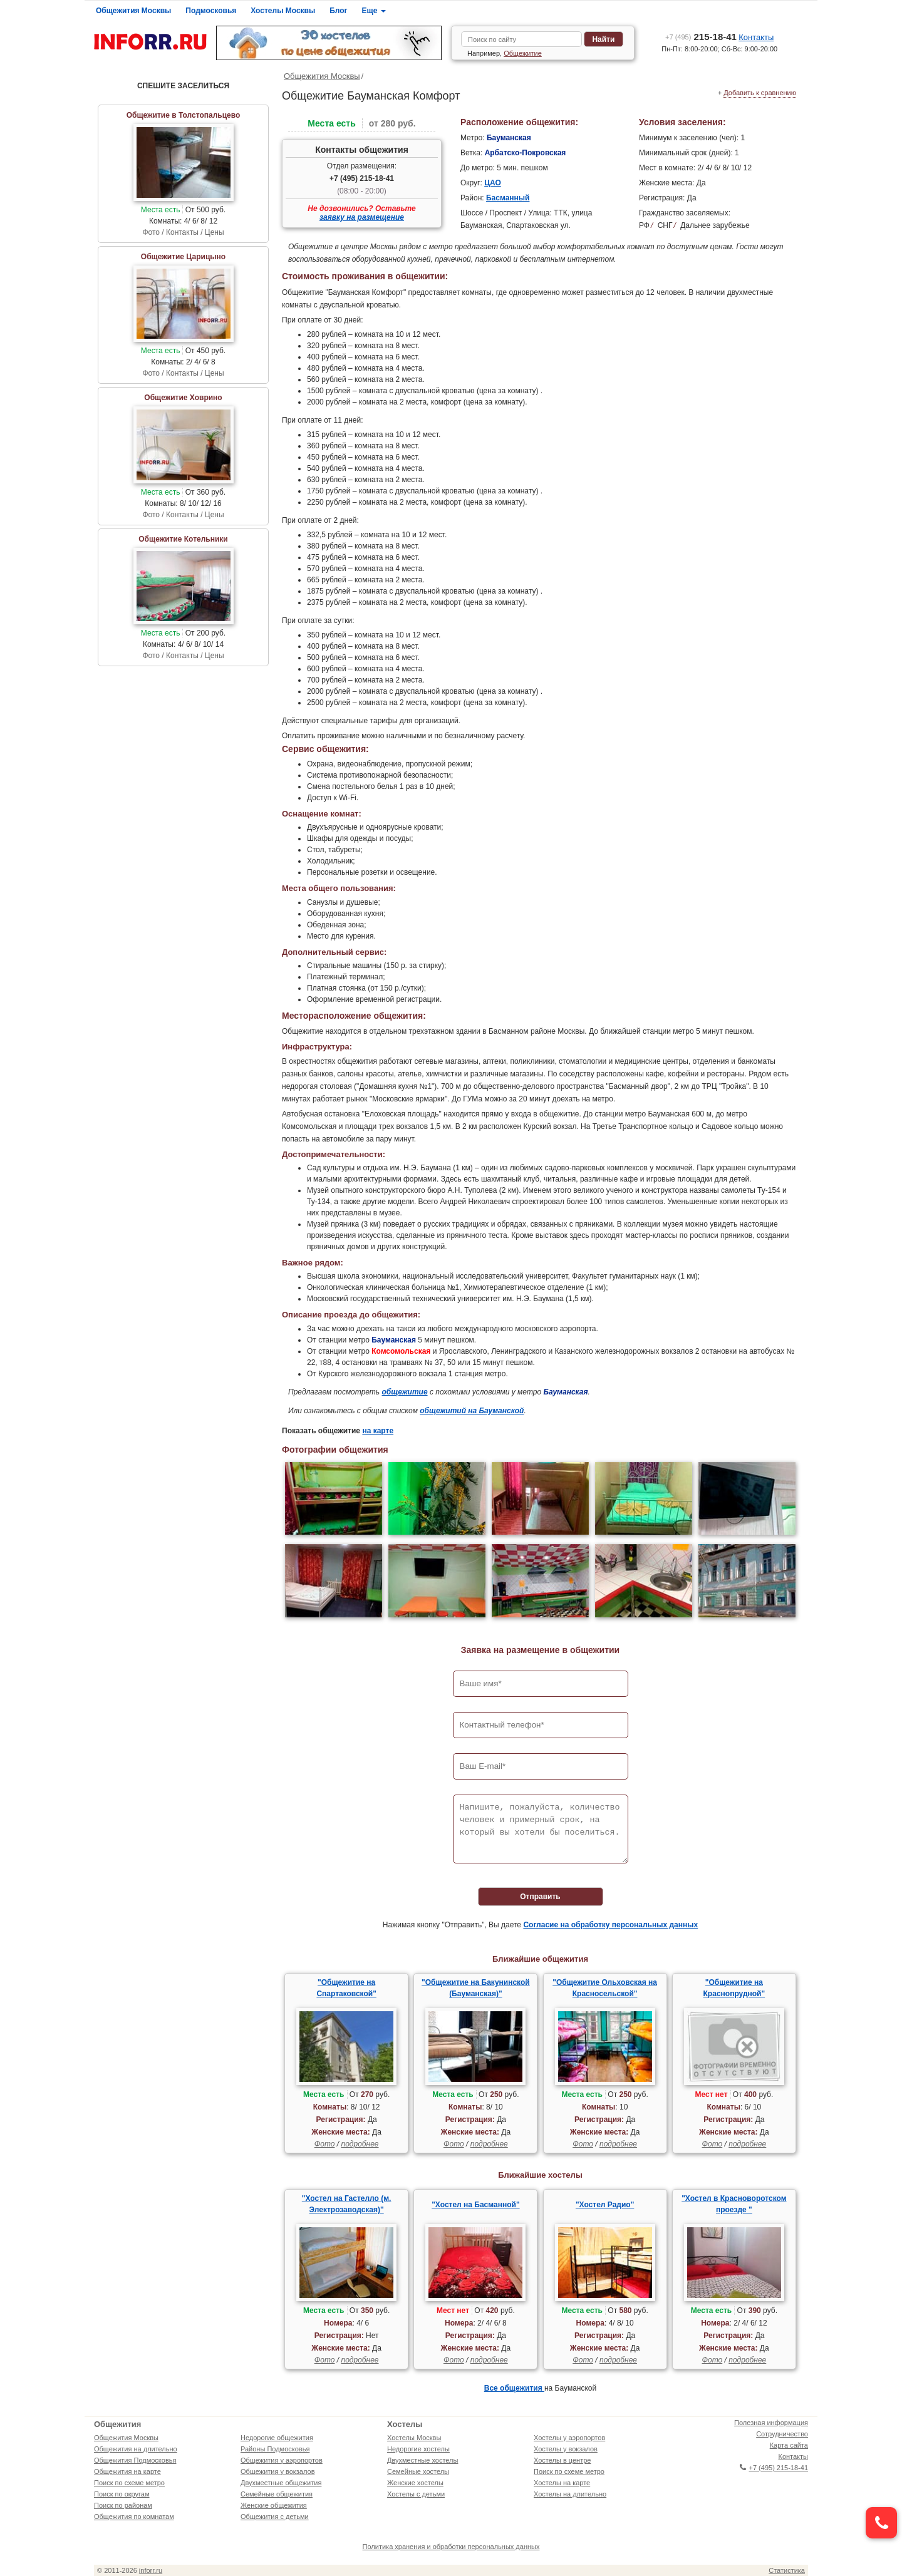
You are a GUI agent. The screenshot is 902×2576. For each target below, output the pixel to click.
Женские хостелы (415, 2482)
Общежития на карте (127, 2471)
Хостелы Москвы (283, 10)
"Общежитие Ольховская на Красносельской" (604, 1988)
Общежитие (523, 53)
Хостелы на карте (562, 2482)
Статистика (787, 2570)
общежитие (405, 1392)
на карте (377, 1430)
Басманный (508, 197)
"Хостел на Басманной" (475, 2204)
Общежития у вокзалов (277, 2471)
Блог (338, 10)
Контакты (756, 37)
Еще (374, 10)
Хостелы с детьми (416, 2494)
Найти (603, 39)
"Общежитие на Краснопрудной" (734, 1988)
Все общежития (514, 2388)
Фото (324, 2144)
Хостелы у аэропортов (569, 2437)
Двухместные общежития (281, 2482)
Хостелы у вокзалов (566, 2449)
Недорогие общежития (277, 2437)
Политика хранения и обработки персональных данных (451, 2546)
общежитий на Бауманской (472, 1410)
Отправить (540, 1896)
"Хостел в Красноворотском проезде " (734, 2204)
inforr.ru (150, 2570)
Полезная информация (771, 2422)
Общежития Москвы (133, 10)
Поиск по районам (123, 2505)
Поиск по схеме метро (129, 2482)
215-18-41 (701, 36)
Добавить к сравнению (759, 92)
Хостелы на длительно (570, 2494)
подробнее (359, 2144)
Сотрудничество (782, 2434)
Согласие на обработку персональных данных (610, 1924)
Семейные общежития (277, 2494)
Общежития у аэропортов (282, 2460)
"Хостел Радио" (605, 2204)
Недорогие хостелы (418, 2449)
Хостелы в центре (562, 2460)
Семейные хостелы (418, 2471)
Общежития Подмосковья (135, 2460)
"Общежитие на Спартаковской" (346, 1988)
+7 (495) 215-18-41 (361, 178)
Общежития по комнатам (134, 2516)
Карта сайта (789, 2445)
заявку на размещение (361, 217)
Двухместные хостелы (422, 2460)
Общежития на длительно (135, 2449)
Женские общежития (274, 2505)
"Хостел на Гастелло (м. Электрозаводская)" (346, 2204)
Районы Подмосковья (275, 2449)
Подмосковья (210, 10)
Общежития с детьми (275, 2516)
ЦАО (492, 182)
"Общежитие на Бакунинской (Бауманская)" (476, 1988)
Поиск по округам (122, 2494)
